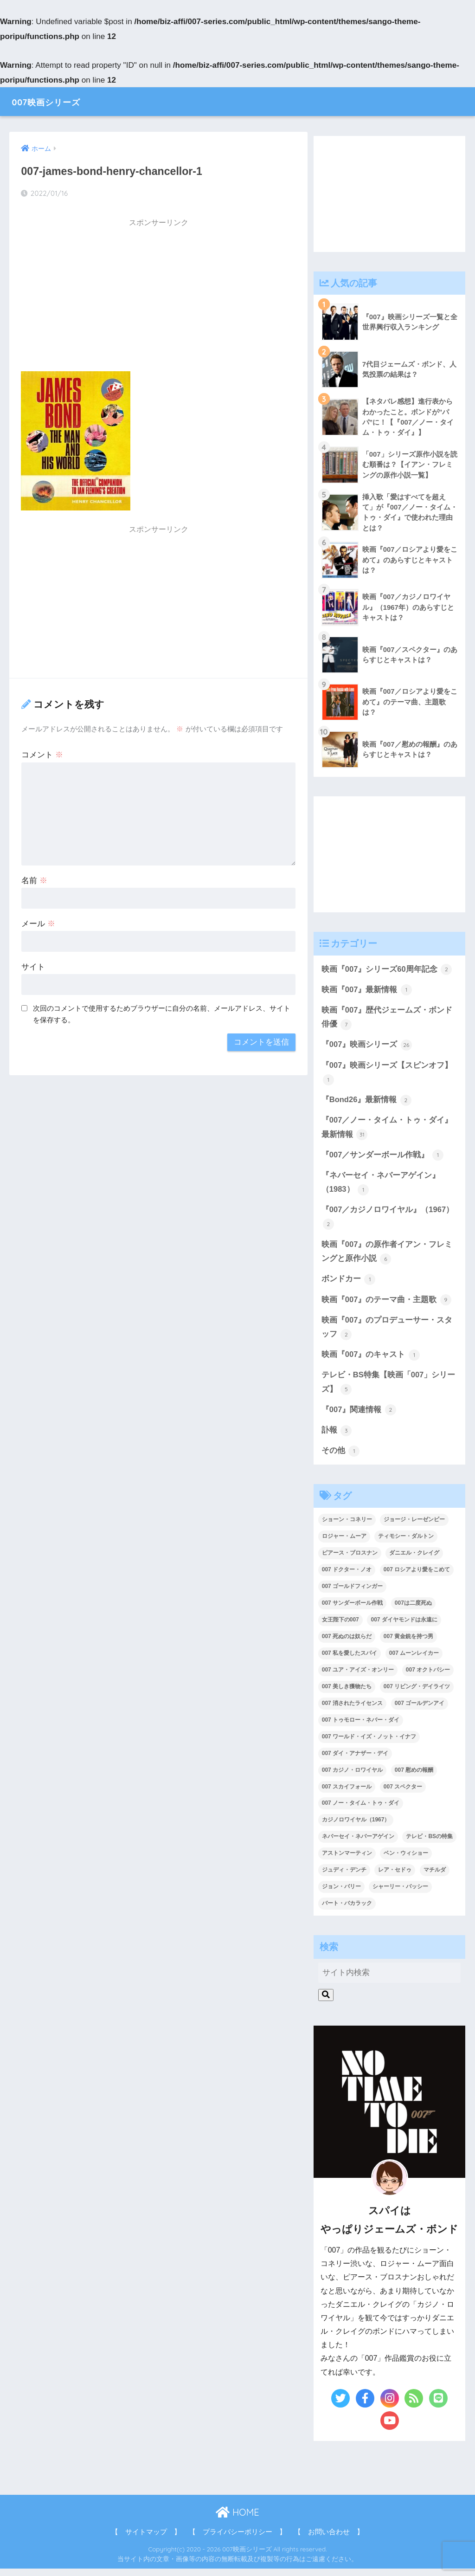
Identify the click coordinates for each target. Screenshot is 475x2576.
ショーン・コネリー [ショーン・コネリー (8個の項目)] (347, 1527)
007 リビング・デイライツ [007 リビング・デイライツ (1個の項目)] (417, 1694)
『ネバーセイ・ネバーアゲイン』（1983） (380, 1187)
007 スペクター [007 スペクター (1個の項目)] (403, 1793)
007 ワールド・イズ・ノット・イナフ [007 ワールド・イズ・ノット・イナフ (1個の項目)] (369, 1743)
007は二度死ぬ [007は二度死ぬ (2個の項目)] (413, 1610)
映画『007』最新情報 (366, 991)
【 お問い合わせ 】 (329, 2539)
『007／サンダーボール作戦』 (382, 1158)
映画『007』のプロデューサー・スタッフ (387, 1333)
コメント (42, 754)
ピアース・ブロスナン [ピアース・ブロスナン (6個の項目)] (350, 1560)
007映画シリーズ (56, 101)
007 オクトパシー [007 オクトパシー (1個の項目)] (428, 1677)
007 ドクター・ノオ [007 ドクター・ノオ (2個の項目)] (347, 1577)
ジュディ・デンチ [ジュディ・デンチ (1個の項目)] (344, 1877)
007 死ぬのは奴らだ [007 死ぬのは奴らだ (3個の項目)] (347, 1643)
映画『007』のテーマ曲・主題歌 (386, 1305)
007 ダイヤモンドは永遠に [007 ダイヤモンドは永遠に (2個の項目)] (404, 1627)
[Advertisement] (158, 298)
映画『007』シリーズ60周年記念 (386, 970)
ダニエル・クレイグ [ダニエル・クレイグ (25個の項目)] (414, 1560)
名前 (34, 880)
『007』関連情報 (359, 1416)
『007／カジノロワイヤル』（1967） (387, 1221)
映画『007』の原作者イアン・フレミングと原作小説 (387, 1257)
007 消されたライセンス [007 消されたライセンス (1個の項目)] (352, 1710)
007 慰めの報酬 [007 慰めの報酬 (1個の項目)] (414, 1777)
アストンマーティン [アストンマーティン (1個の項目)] (347, 1860)
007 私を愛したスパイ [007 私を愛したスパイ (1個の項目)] (349, 1660)
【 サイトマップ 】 (146, 2539)
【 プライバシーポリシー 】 (237, 2539)
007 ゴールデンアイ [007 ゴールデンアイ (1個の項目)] (419, 1710)
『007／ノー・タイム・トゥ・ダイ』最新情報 (387, 1131)
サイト (33, 966)
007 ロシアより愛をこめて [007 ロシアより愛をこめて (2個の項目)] (417, 1577)
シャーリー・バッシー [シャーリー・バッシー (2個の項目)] (400, 1894)
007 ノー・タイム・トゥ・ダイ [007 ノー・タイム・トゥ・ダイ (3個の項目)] (360, 1810)
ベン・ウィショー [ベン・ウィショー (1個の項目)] (406, 1860)
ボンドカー (348, 1284)
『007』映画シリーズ (366, 1047)
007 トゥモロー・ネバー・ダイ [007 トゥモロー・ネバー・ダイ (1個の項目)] (360, 1727)
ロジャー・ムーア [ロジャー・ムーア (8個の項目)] (344, 1543)
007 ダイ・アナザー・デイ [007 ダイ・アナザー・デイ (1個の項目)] (355, 1760)
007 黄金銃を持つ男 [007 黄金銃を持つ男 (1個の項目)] (408, 1643)
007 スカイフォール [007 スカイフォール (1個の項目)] (347, 1793)
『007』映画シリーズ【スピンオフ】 (387, 1075)
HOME (237, 2519)
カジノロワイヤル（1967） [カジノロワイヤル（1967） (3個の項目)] (356, 1827)
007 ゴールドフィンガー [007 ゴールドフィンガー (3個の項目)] (352, 1593)
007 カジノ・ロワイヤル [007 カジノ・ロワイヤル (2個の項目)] (352, 1777)
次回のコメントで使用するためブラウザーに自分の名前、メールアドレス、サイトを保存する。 (161, 1014)
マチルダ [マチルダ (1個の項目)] (435, 1877)
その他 (340, 1458)
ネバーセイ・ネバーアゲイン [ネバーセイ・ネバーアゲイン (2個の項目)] (358, 1843)
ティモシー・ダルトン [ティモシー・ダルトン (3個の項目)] (406, 1543)
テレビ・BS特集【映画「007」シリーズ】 (388, 1389)
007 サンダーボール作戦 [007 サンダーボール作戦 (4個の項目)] (352, 1610)
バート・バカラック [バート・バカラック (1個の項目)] (347, 1910)
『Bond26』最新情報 (366, 1103)
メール (38, 923)
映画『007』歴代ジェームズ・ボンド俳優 (387, 1019)
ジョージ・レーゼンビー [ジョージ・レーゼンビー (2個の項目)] (414, 1527)
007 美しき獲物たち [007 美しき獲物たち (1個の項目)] (347, 1694)
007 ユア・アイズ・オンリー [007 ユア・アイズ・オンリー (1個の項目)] (358, 1677)
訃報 (336, 1437)
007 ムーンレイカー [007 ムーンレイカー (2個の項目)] (414, 1660)
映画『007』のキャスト (370, 1361)
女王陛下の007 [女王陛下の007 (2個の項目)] (340, 1627)
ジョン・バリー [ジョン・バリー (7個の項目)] (341, 1894)
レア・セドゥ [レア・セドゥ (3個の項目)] (394, 1877)
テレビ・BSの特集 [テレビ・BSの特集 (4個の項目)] (429, 1843)
